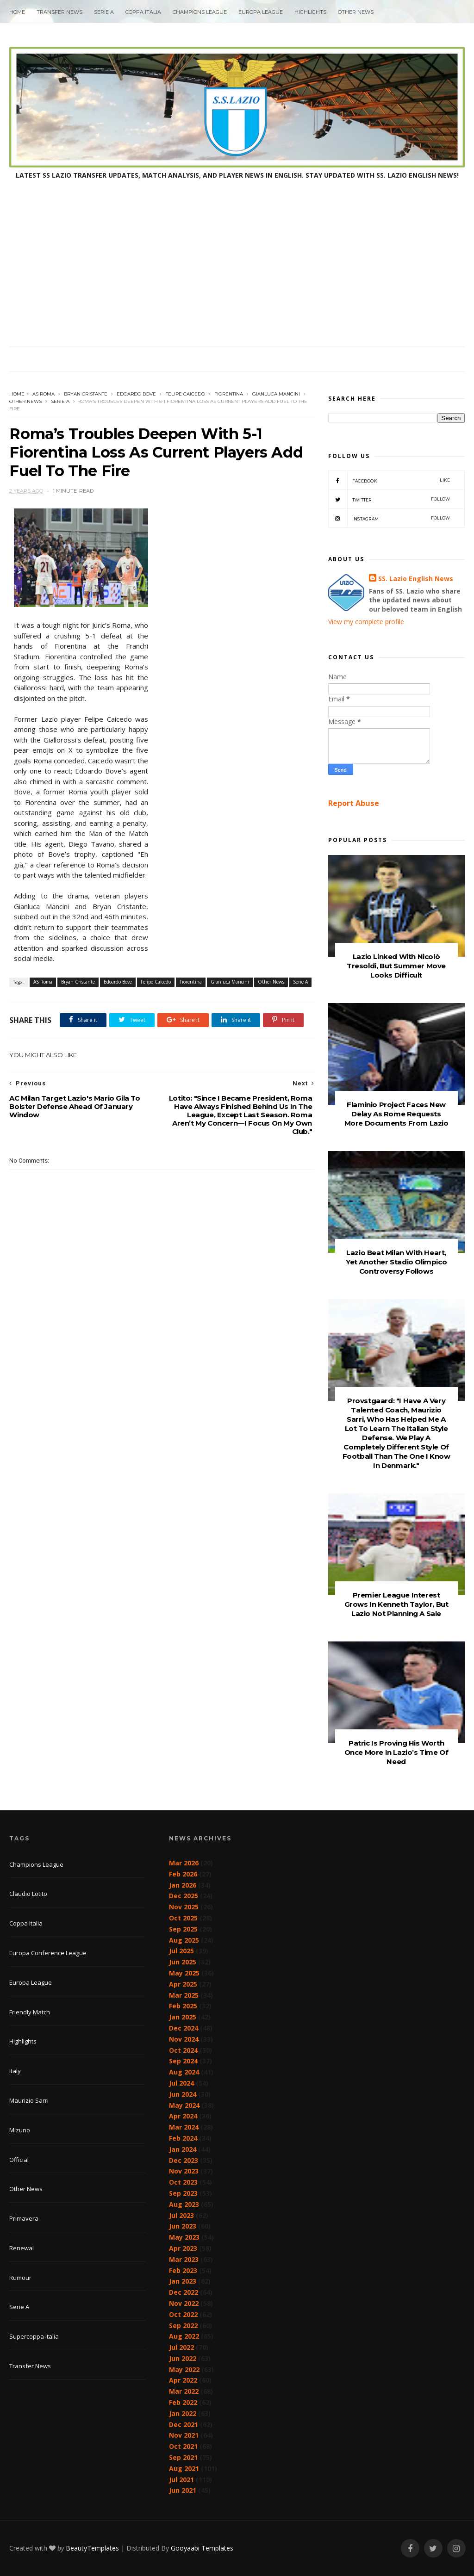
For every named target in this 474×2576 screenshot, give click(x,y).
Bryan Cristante (85, 394)
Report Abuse (353, 803)
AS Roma (43, 394)
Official (19, 2159)
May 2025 (184, 1973)
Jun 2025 (182, 1961)
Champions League (200, 12)
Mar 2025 (184, 1995)
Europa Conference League (48, 1953)
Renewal (21, 2248)
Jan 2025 (182, 2016)
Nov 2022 (184, 2303)
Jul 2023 (181, 2215)
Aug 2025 (184, 1940)
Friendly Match (29, 2012)
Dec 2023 (183, 2160)
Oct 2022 (183, 2314)
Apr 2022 (183, 2380)
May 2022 (184, 2369)
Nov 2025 (184, 1906)
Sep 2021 (183, 2457)
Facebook (389, 480)
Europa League (260, 12)
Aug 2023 (184, 2204)
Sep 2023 (183, 2193)
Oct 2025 (183, 1917)
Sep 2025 (183, 1929)
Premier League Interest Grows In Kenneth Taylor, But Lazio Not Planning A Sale (396, 1604)
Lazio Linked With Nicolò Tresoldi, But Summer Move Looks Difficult (396, 965)
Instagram (389, 518)
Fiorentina (228, 394)
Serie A (104, 12)
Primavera (23, 2218)
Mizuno (19, 2130)
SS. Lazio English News (415, 578)
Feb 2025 (183, 2005)
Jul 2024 (181, 2083)
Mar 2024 (184, 2127)
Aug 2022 (184, 2336)
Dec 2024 (183, 2028)
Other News (356, 12)
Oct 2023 (183, 2182)
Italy (15, 2071)
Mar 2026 (184, 1862)
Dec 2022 (183, 2292)
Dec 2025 (183, 1895)
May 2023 (184, 2237)
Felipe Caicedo (185, 394)
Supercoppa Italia (34, 2336)
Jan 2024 (182, 2149)
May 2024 (184, 2105)
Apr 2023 (183, 2248)
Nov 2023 (184, 2171)
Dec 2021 (183, 2424)
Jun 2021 (182, 2490)
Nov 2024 (184, 2039)
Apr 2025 (183, 1984)
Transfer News (59, 12)
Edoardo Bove (136, 394)
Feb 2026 (183, 1874)
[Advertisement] (237, 277)
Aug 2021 (184, 2468)
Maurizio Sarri (29, 2100)
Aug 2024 (184, 2072)
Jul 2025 (181, 1950)
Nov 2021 (184, 2435)
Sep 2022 (183, 2325)
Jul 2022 (181, 2347)
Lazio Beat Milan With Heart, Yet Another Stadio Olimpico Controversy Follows (396, 1262)
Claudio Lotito (28, 1893)
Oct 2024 (183, 2050)
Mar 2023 (184, 2259)
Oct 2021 (183, 2446)
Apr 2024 (183, 2116)
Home (17, 12)
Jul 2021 (181, 2479)
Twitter (389, 499)
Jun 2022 (182, 2358)
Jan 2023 (182, 2281)
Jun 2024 (182, 2094)
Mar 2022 (184, 2391)
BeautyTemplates (92, 2548)
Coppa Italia (143, 12)
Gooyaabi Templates (202, 2548)
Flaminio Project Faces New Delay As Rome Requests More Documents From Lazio (396, 1113)
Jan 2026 (182, 1885)
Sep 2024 (183, 2060)
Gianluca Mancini (276, 394)
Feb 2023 (183, 2270)
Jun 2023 (182, 2226)
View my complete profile (366, 621)
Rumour (20, 2277)
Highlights (310, 12)
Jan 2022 (182, 2413)
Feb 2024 (183, 2138)
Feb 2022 (183, 2402)
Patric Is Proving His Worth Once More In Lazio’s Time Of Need (396, 1752)
